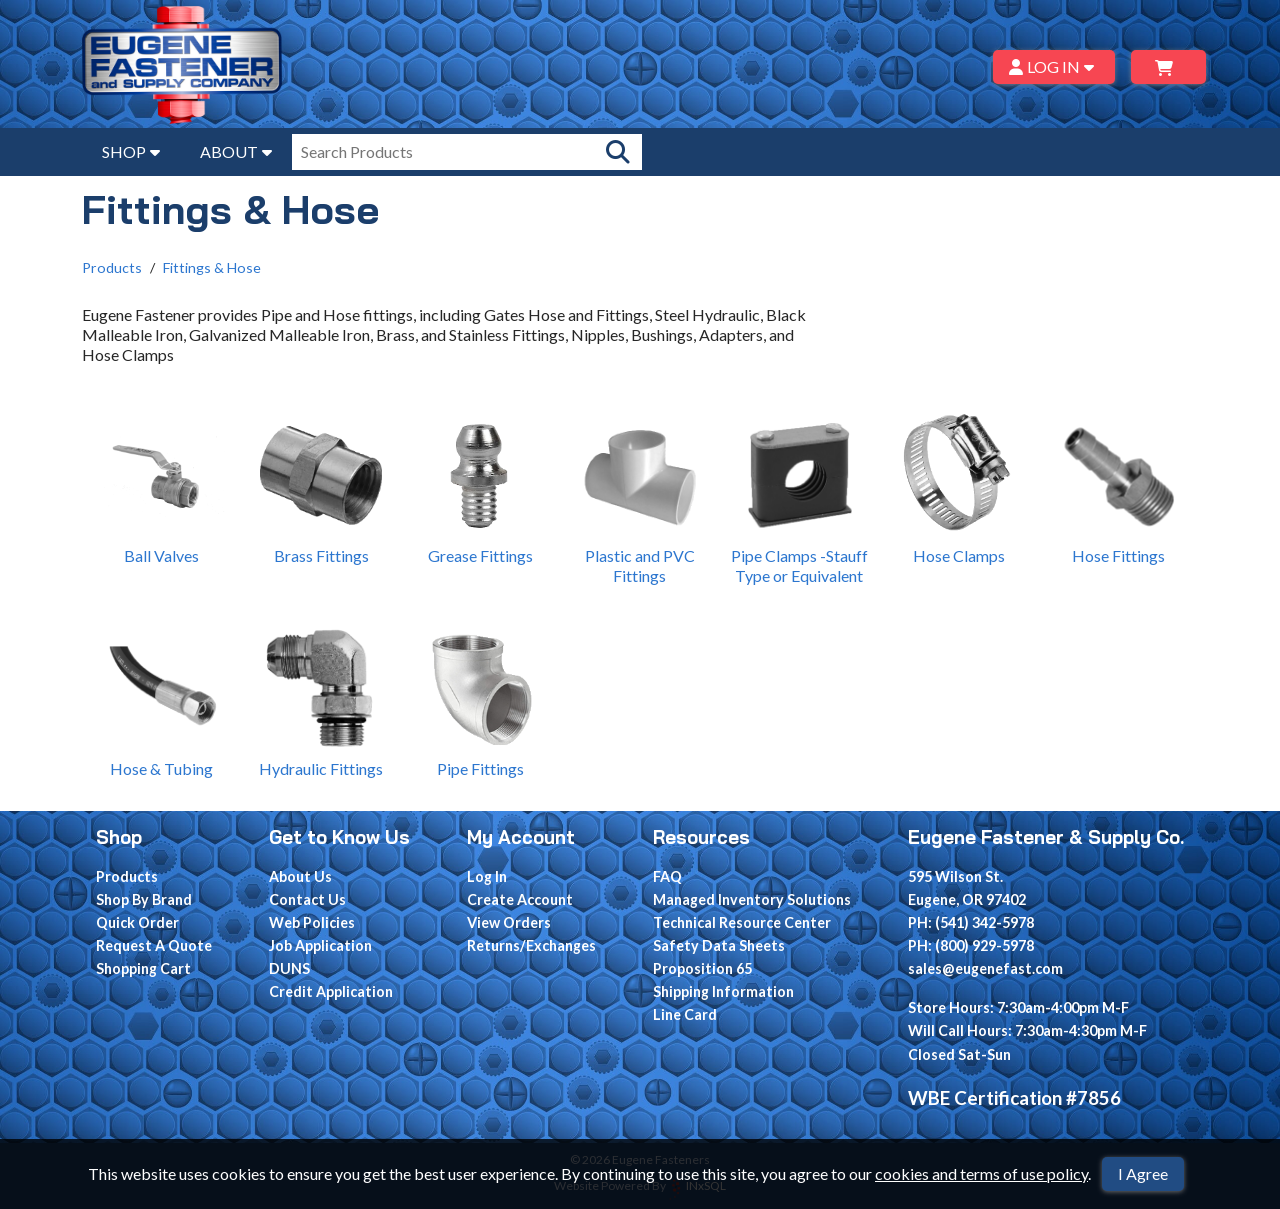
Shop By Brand (144, 899)
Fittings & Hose (212, 267)
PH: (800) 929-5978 (971, 945)
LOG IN (1054, 66)
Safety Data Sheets (719, 945)
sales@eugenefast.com (985, 968)
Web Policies (312, 922)
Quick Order (137, 922)
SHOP (131, 151)
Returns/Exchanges (531, 945)
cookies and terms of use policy (981, 1173)
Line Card (685, 1014)
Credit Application (331, 991)
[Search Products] (618, 152)
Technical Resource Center (742, 922)
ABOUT (236, 151)
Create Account (520, 899)
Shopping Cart (143, 968)
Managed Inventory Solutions (752, 899)
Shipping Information (723, 991)
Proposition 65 (702, 968)
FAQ (667, 876)
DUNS (289, 968)
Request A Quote (154, 945)
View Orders (509, 922)
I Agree (1143, 1173)
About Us (300, 876)
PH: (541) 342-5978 (971, 922)
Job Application (320, 945)
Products (112, 267)
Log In (487, 876)
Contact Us (307, 899)
